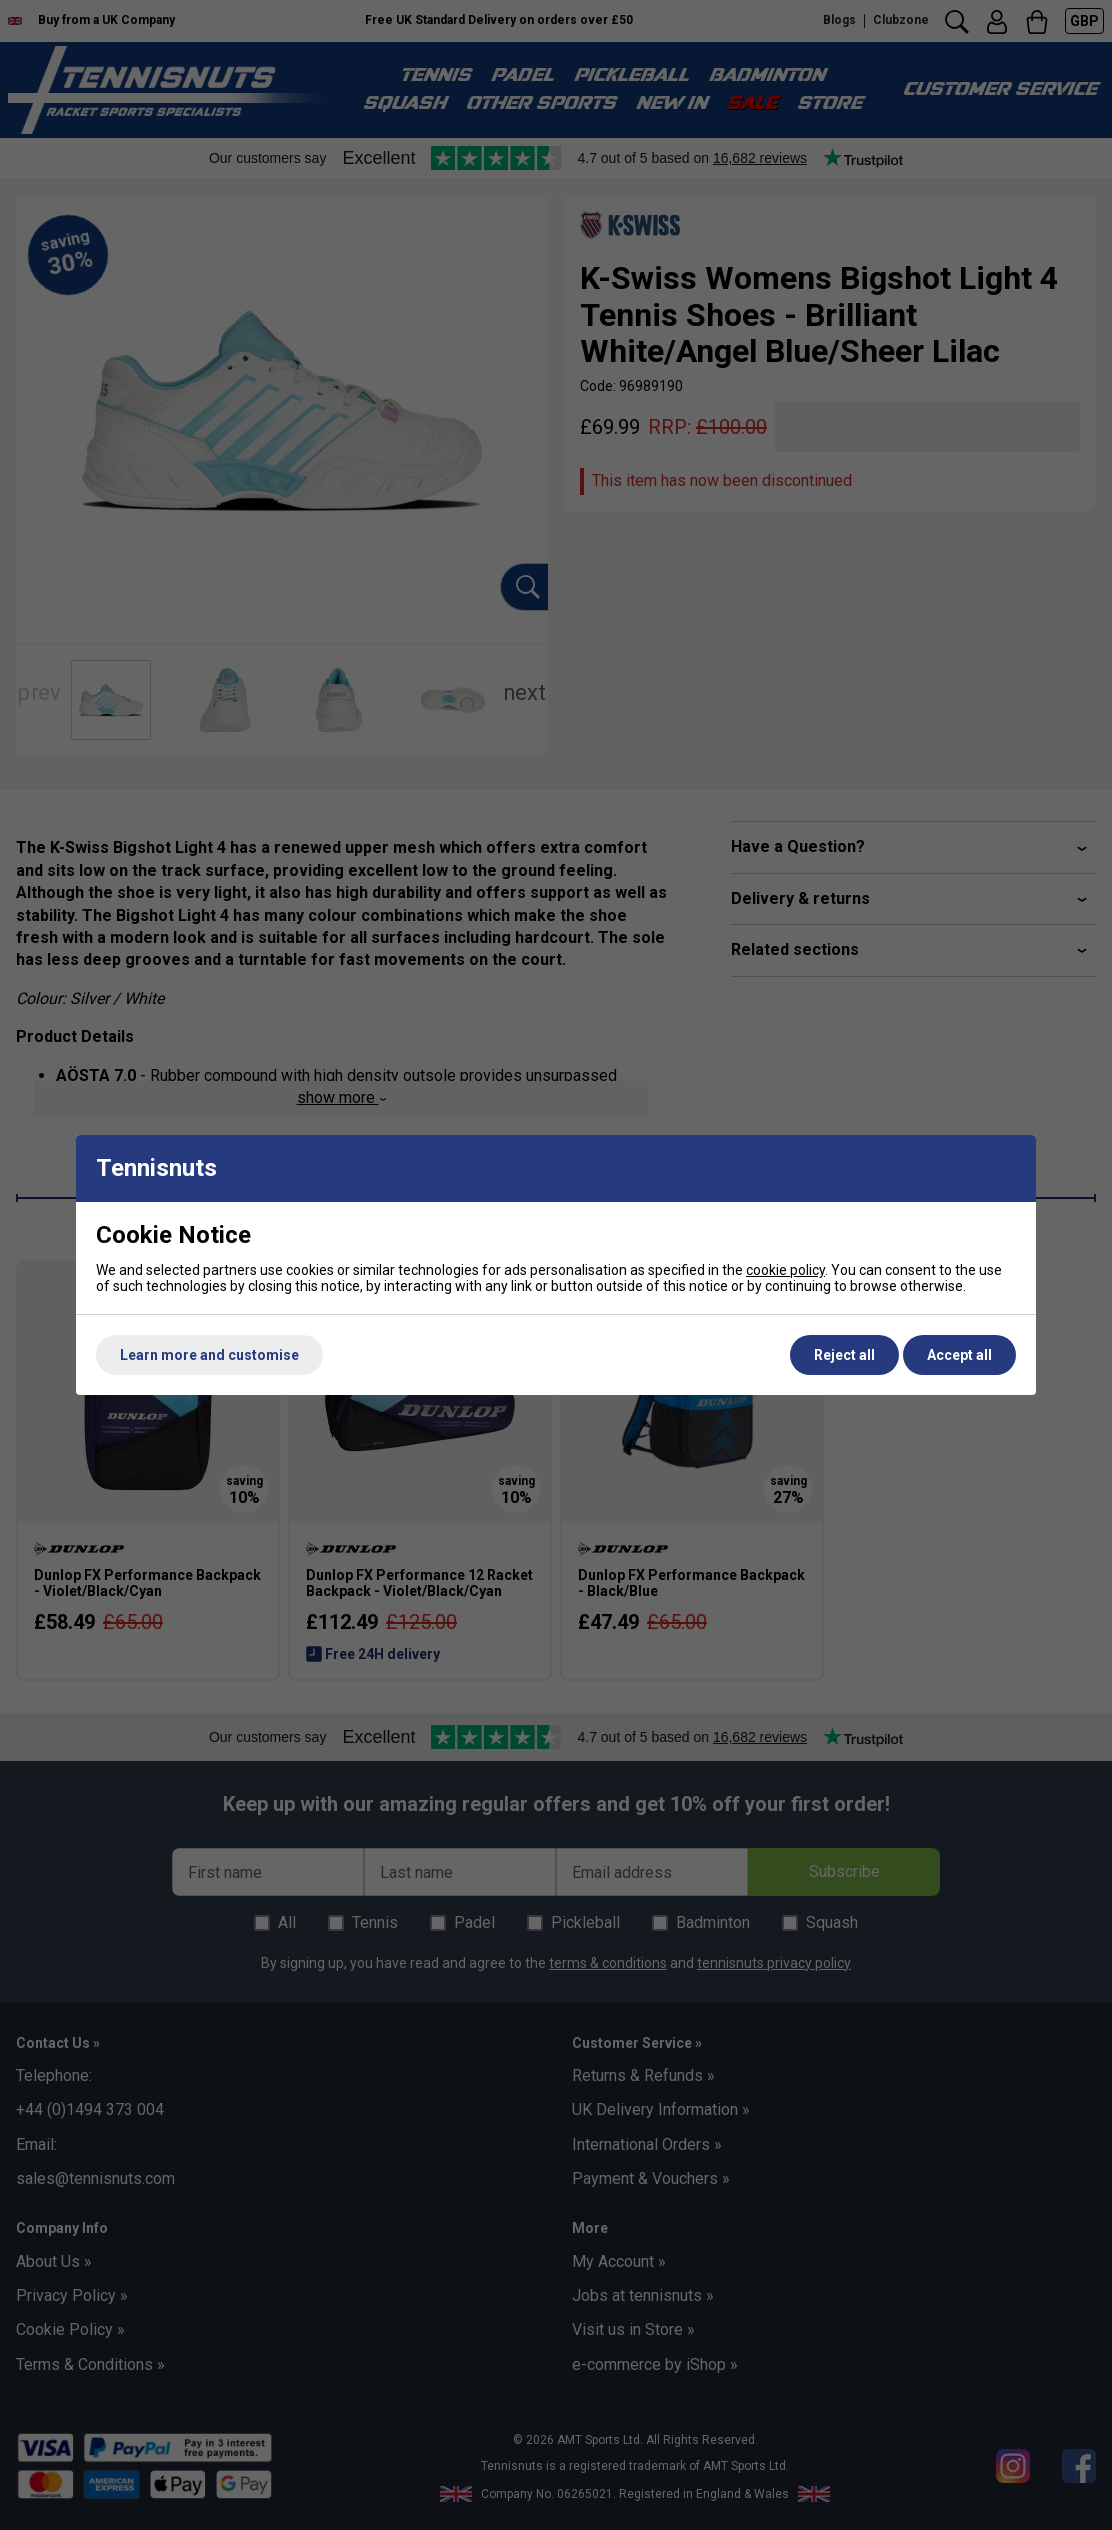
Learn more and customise (209, 1355)
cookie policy (785, 1270)
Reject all (844, 1355)
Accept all (959, 1355)
